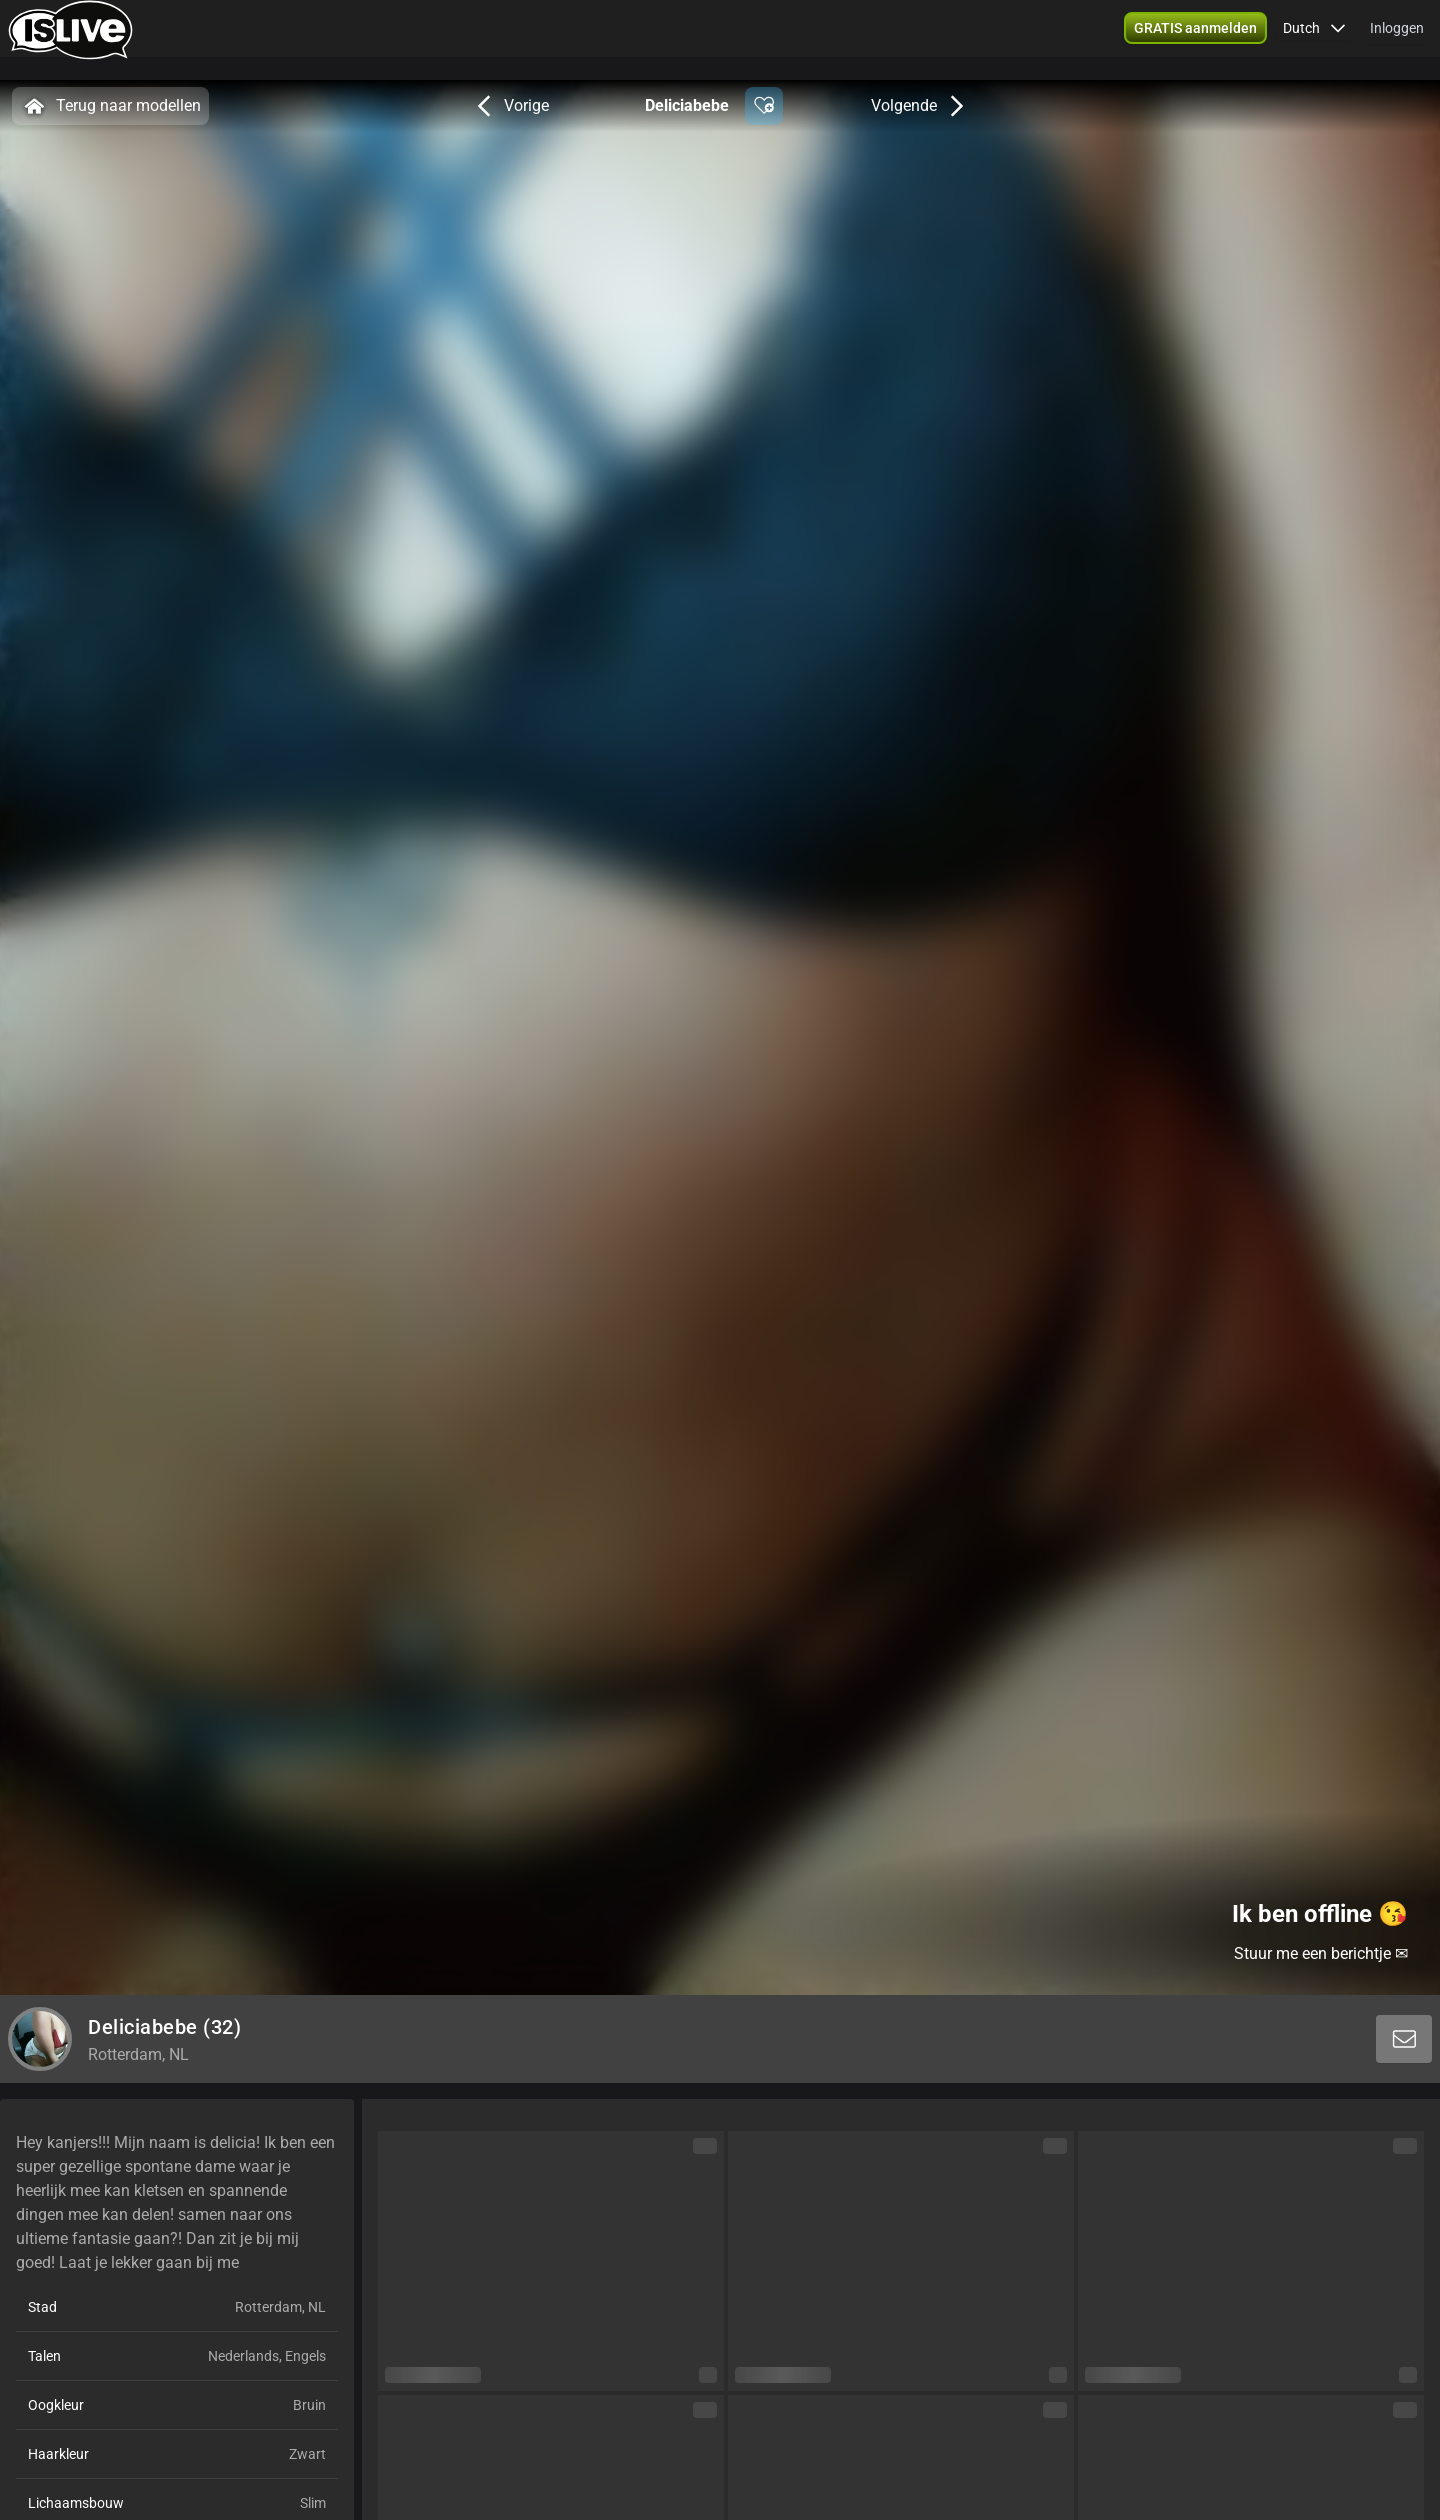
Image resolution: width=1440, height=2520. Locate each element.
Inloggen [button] (1397, 40)
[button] (1195, 40)
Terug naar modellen (110, 106)
